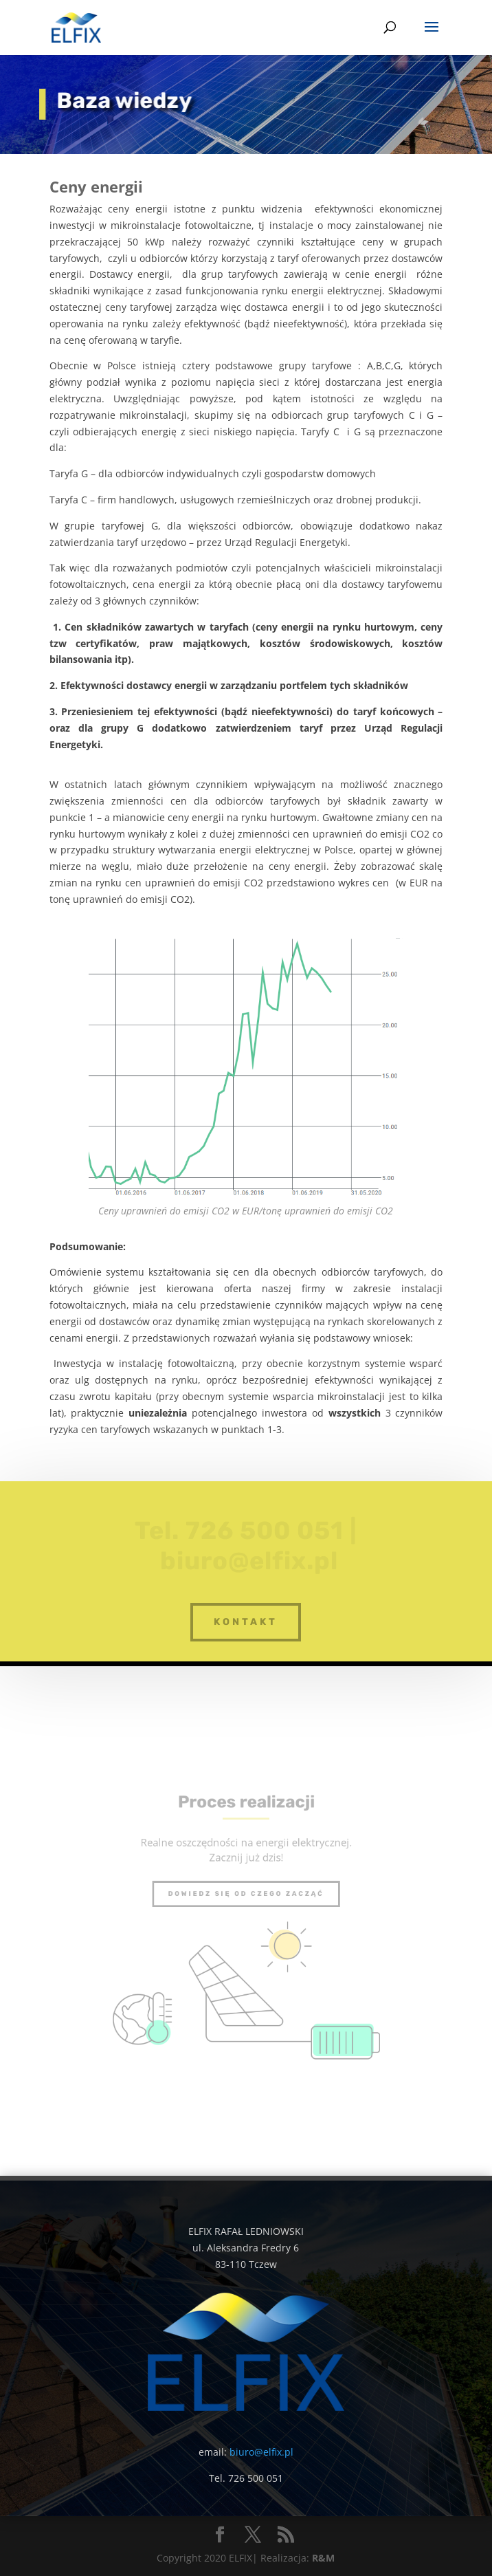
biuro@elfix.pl (261, 2451)
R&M (323, 2557)
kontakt (246, 1622)
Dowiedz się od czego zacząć (246, 1900)
